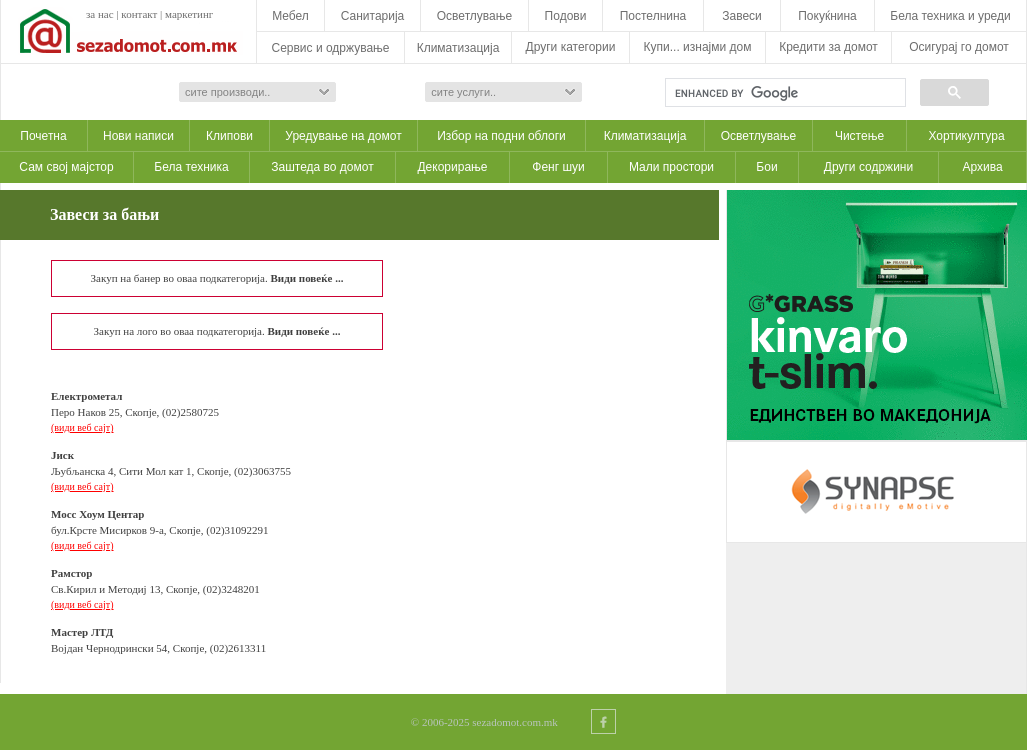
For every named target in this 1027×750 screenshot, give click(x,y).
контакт (139, 14)
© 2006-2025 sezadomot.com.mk (484, 722)
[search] (783, 93)
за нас (100, 14)
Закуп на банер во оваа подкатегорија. (217, 278)
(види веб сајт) (82, 427)
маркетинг (189, 14)
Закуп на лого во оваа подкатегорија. (217, 331)
